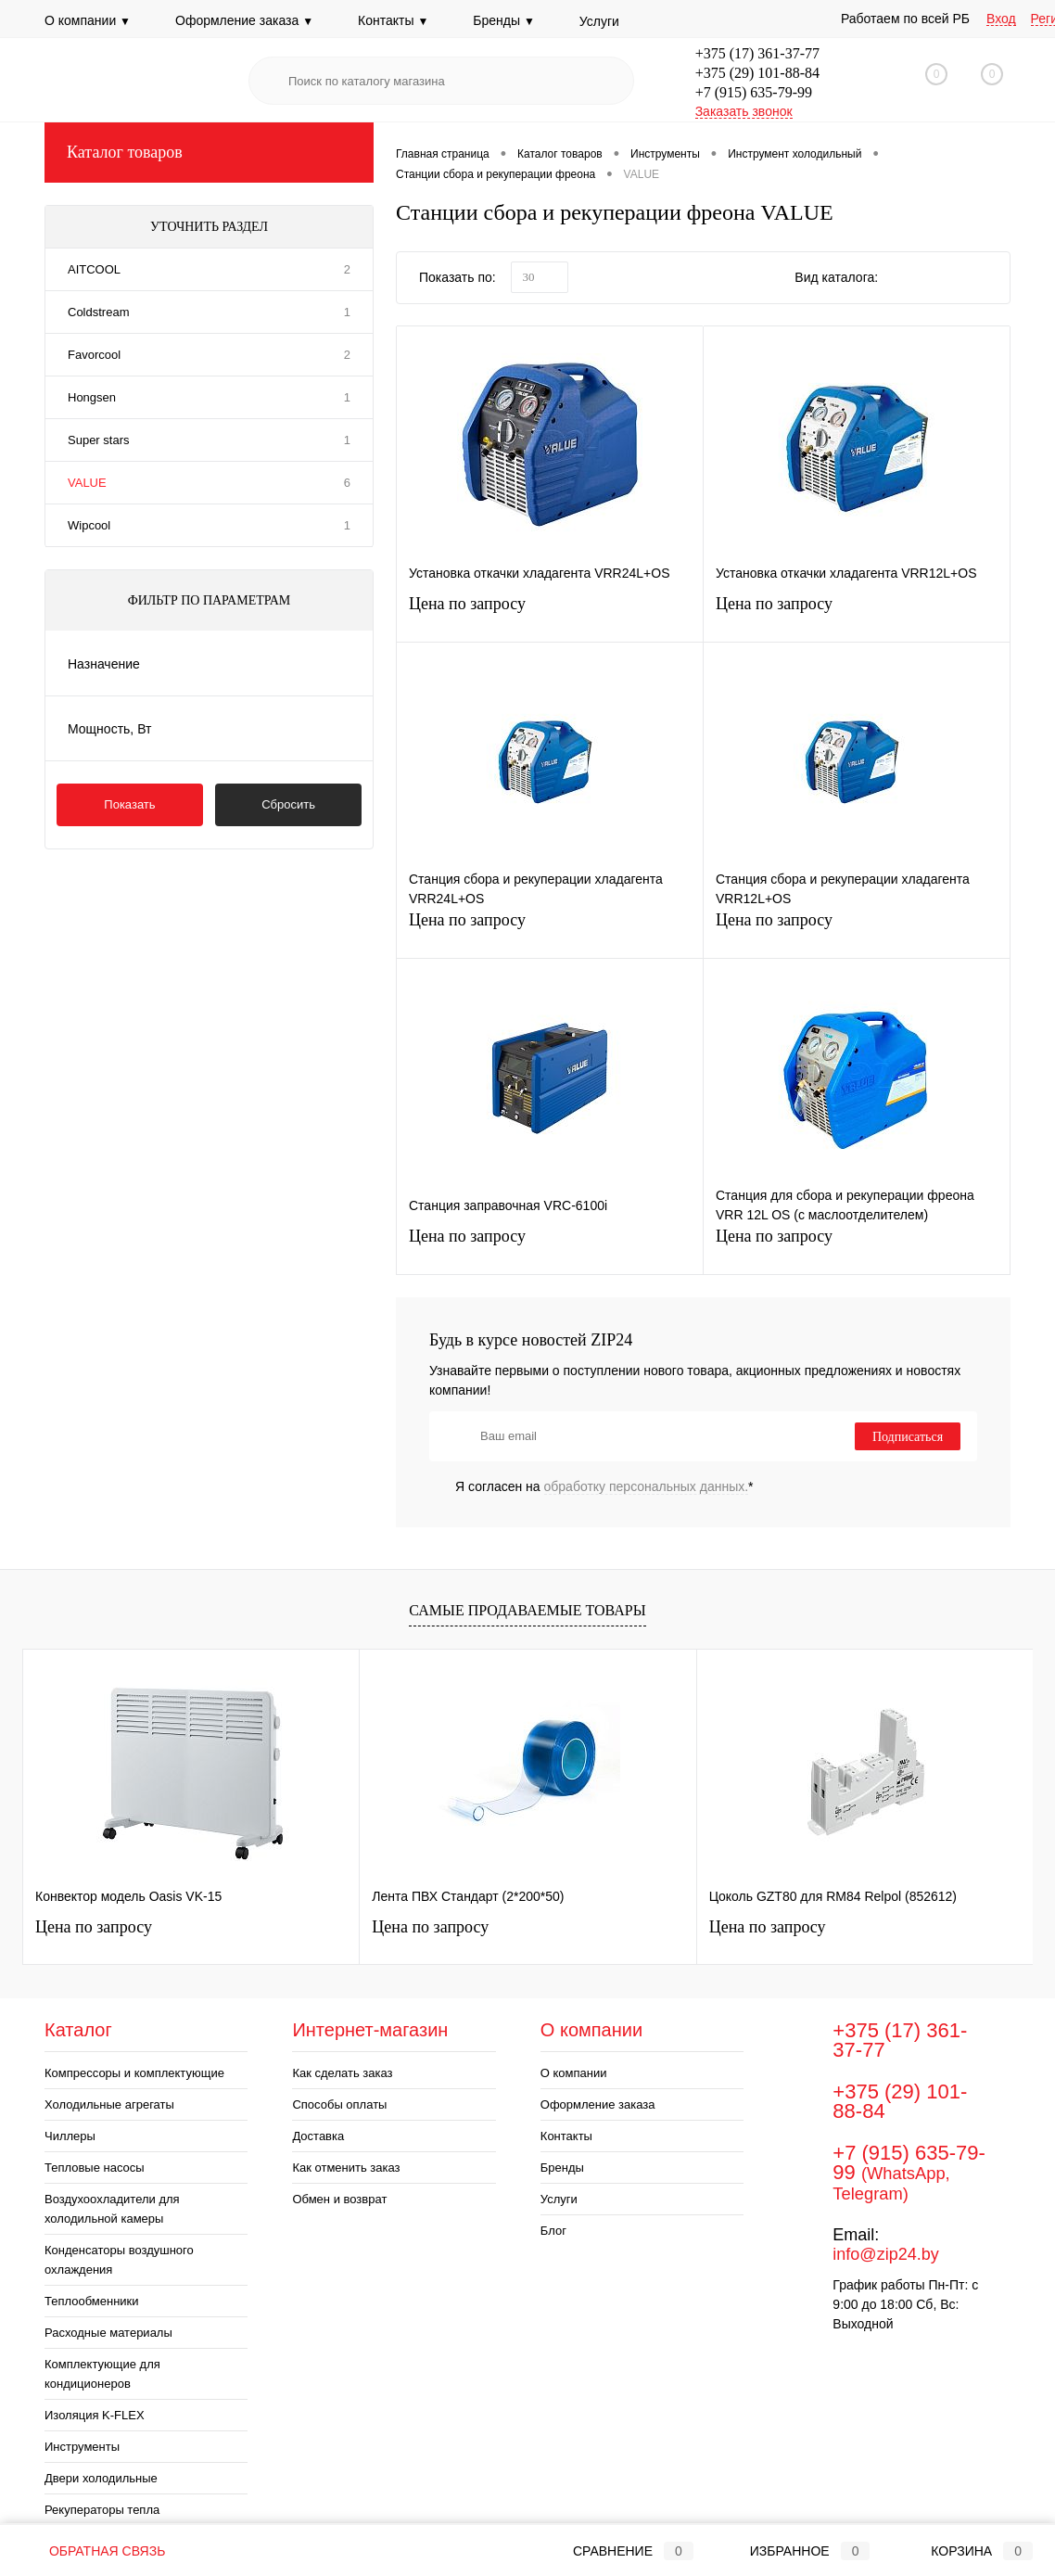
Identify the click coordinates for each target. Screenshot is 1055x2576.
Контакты (393, 20)
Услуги (599, 21)
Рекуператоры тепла (101, 2510)
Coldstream (98, 312)
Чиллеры (69, 2136)
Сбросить (288, 804)
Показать (129, 804)
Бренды (504, 20)
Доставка (318, 2136)
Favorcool (94, 355)
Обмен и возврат (339, 2199)
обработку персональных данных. (646, 1486)
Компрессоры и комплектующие (134, 2073)
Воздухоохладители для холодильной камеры (112, 2208)
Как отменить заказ (346, 2167)
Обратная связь (93, 2551)
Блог (553, 2231)
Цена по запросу (550, 612)
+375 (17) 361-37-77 (757, 53)
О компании (87, 20)
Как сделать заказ (342, 2073)
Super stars (98, 440)
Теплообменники (91, 2301)
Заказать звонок (744, 111)
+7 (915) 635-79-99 (753, 92)
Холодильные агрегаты (109, 2104)
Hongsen (92, 397)
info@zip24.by (885, 2254)
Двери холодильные (101, 2478)
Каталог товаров (209, 152)
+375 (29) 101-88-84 (757, 73)
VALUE (87, 483)
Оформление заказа (244, 20)
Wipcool (89, 525)
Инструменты (82, 2447)
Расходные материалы (108, 2333)
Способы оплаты (339, 2104)
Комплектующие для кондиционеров (102, 2374)
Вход (1001, 18)
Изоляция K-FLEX (94, 2415)
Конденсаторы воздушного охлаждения (119, 2259)
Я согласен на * (604, 1486)
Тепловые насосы (94, 2167)
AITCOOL (94, 269)
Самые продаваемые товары (527, 1610)
